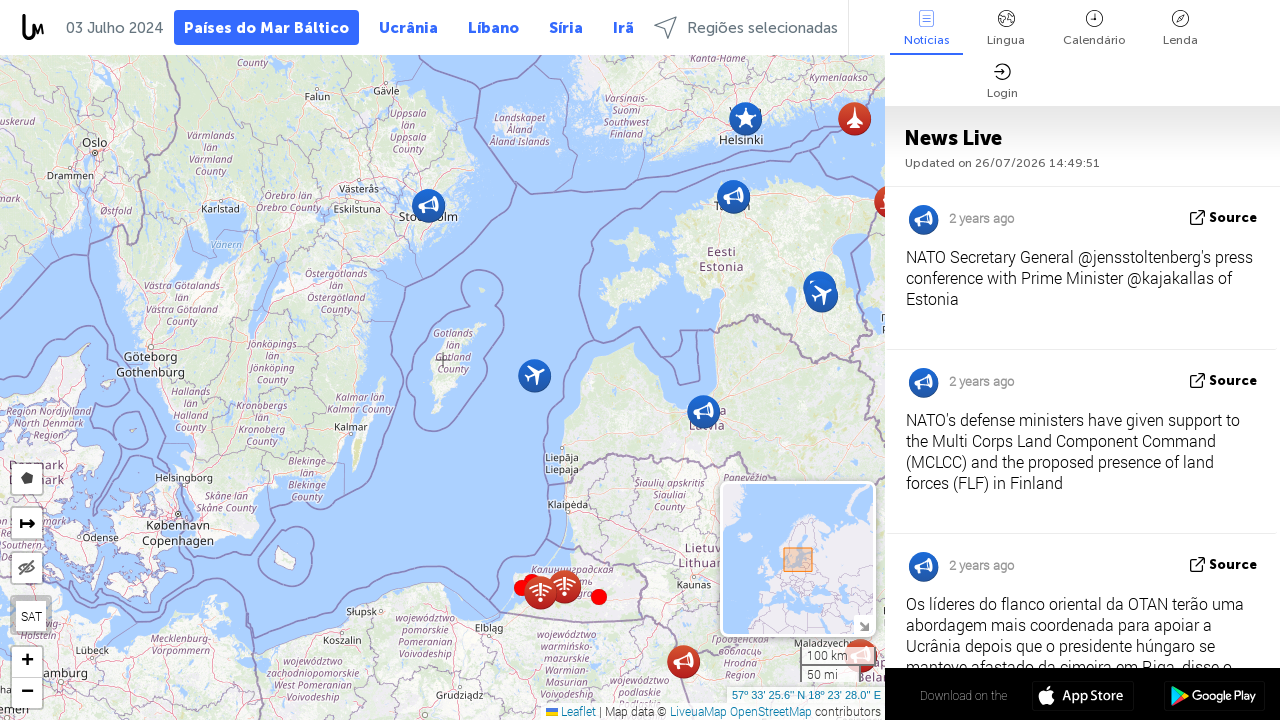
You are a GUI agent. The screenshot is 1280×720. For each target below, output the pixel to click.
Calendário (1094, 28)
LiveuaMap (698, 711)
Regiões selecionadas (746, 27)
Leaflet (571, 711)
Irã (623, 28)
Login (1002, 81)
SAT (31, 616)
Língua (1006, 28)
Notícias (926, 28)
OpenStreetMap (771, 711)
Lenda (1180, 28)
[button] (599, 597)
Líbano (493, 28)
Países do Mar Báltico (266, 28)
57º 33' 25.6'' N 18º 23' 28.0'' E (806, 695)
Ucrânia (408, 28)
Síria (566, 28)
